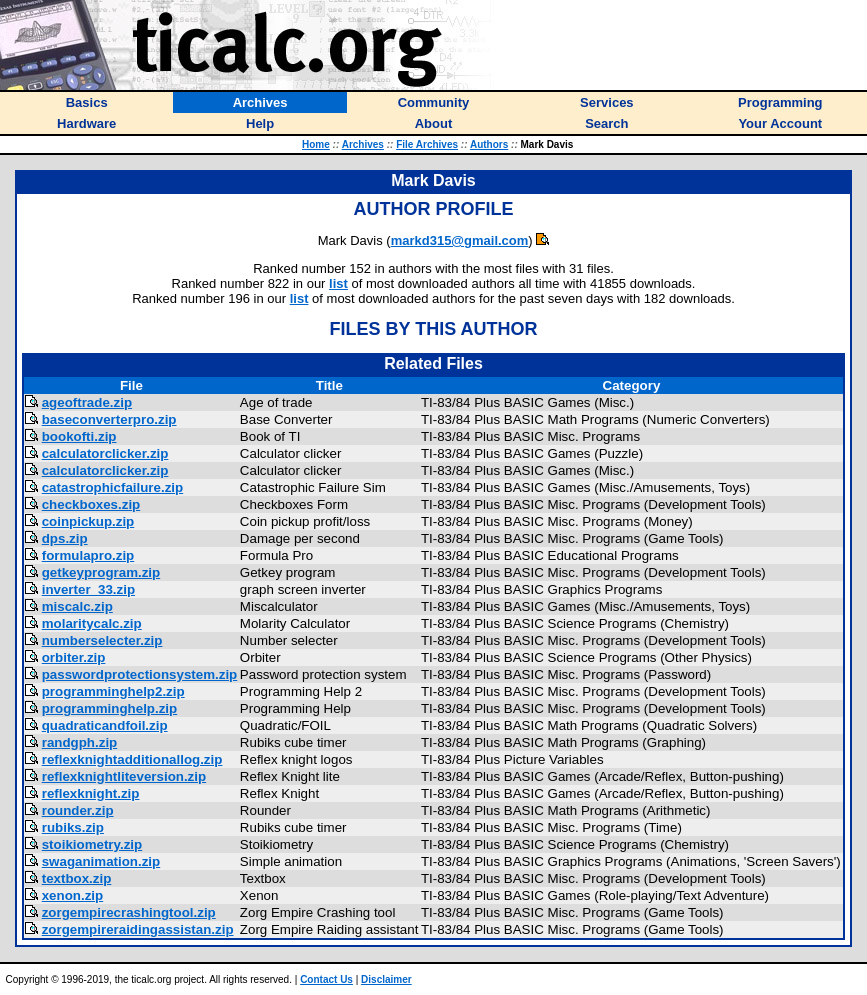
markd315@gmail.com (460, 240)
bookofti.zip (79, 436)
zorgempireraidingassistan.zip (138, 929)
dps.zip (65, 538)
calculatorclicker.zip (105, 453)
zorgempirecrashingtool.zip (129, 912)
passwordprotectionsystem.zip (140, 674)
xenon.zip (72, 895)
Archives (363, 144)
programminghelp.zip (110, 708)
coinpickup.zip (88, 521)
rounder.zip (78, 810)
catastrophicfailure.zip (112, 487)
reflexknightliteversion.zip (124, 776)
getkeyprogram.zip (101, 572)
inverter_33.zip (88, 589)
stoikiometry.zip (92, 844)
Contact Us (326, 979)
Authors (489, 144)
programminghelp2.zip (113, 691)
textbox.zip (77, 878)
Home (316, 144)
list (338, 283)
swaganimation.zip (101, 861)
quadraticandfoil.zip (105, 725)
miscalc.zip (77, 606)
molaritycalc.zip (92, 623)
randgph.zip (80, 742)
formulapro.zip (88, 555)
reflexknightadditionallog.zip (132, 759)
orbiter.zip (74, 657)
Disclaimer (386, 979)
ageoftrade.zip (87, 402)
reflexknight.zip (91, 793)
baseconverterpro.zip (109, 419)
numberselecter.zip (102, 640)
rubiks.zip (73, 827)
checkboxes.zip (91, 504)
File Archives (427, 144)
